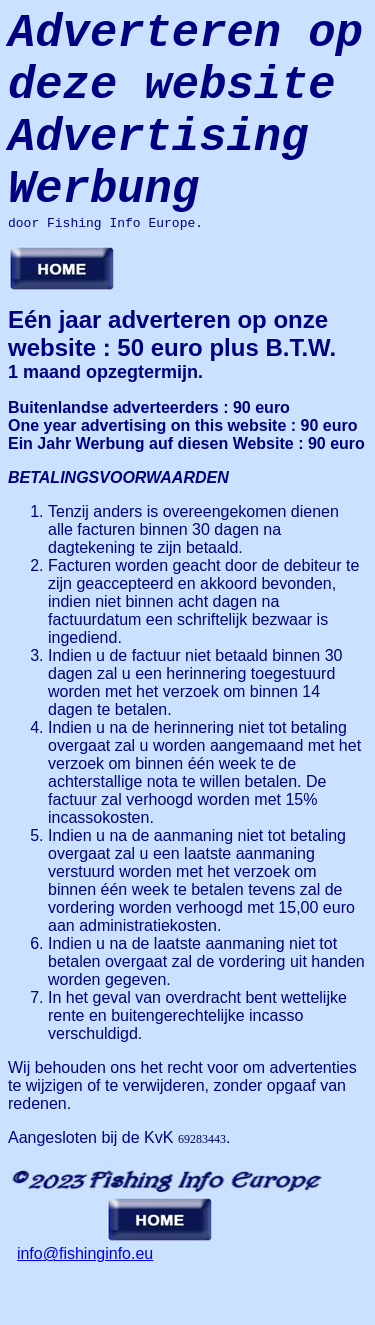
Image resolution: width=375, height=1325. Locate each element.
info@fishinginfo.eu (85, 1299)
